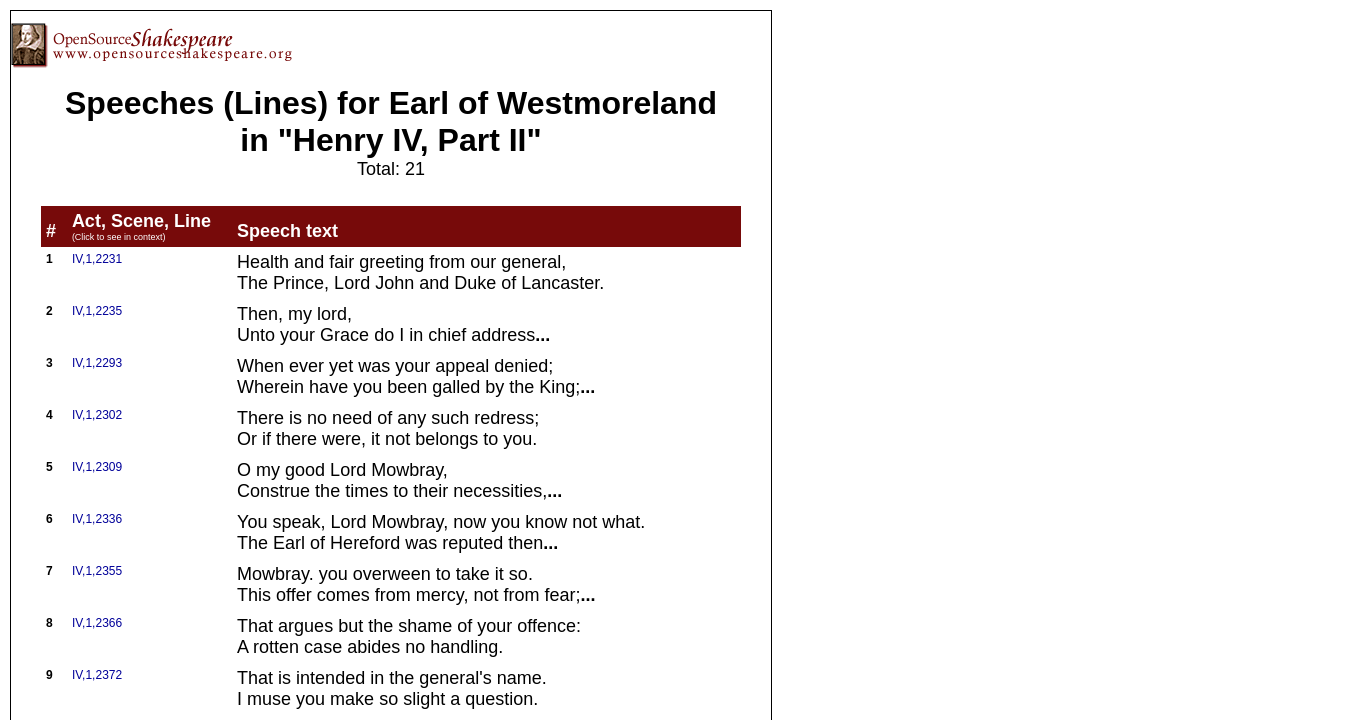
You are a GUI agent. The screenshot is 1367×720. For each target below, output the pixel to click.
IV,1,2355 (97, 571)
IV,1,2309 (97, 467)
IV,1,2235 (97, 311)
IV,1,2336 (97, 519)
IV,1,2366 (97, 623)
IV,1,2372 (97, 675)
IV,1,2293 (97, 363)
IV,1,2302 (97, 415)
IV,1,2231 (97, 259)
